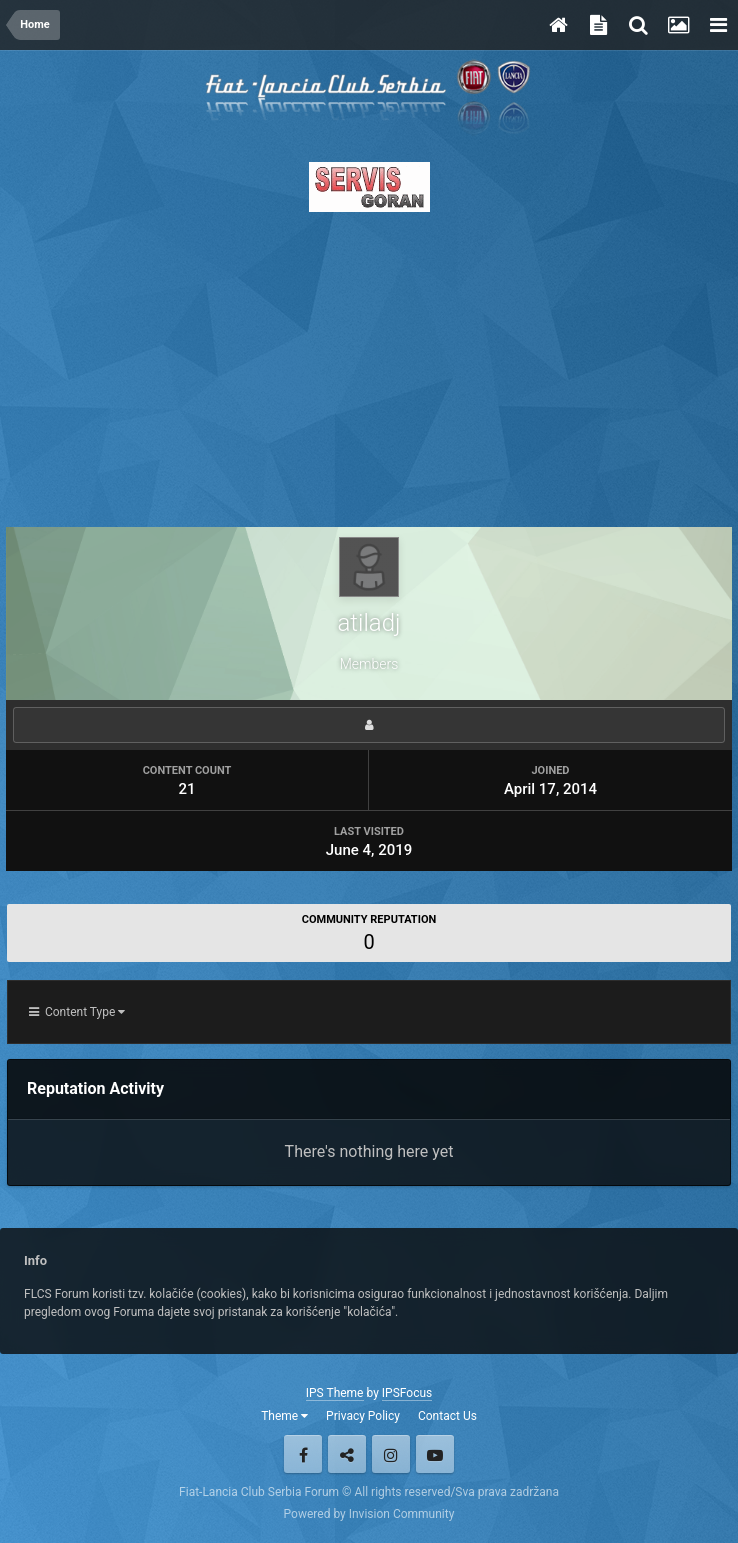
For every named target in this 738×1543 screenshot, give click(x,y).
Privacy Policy (363, 1416)
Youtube (435, 1454)
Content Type (77, 1012)
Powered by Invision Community (369, 1514)
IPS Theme (335, 1393)
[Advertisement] (369, 364)
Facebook (303, 1454)
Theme (284, 1416)
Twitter (347, 1454)
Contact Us (447, 1416)
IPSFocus (407, 1393)
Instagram (391, 1454)
